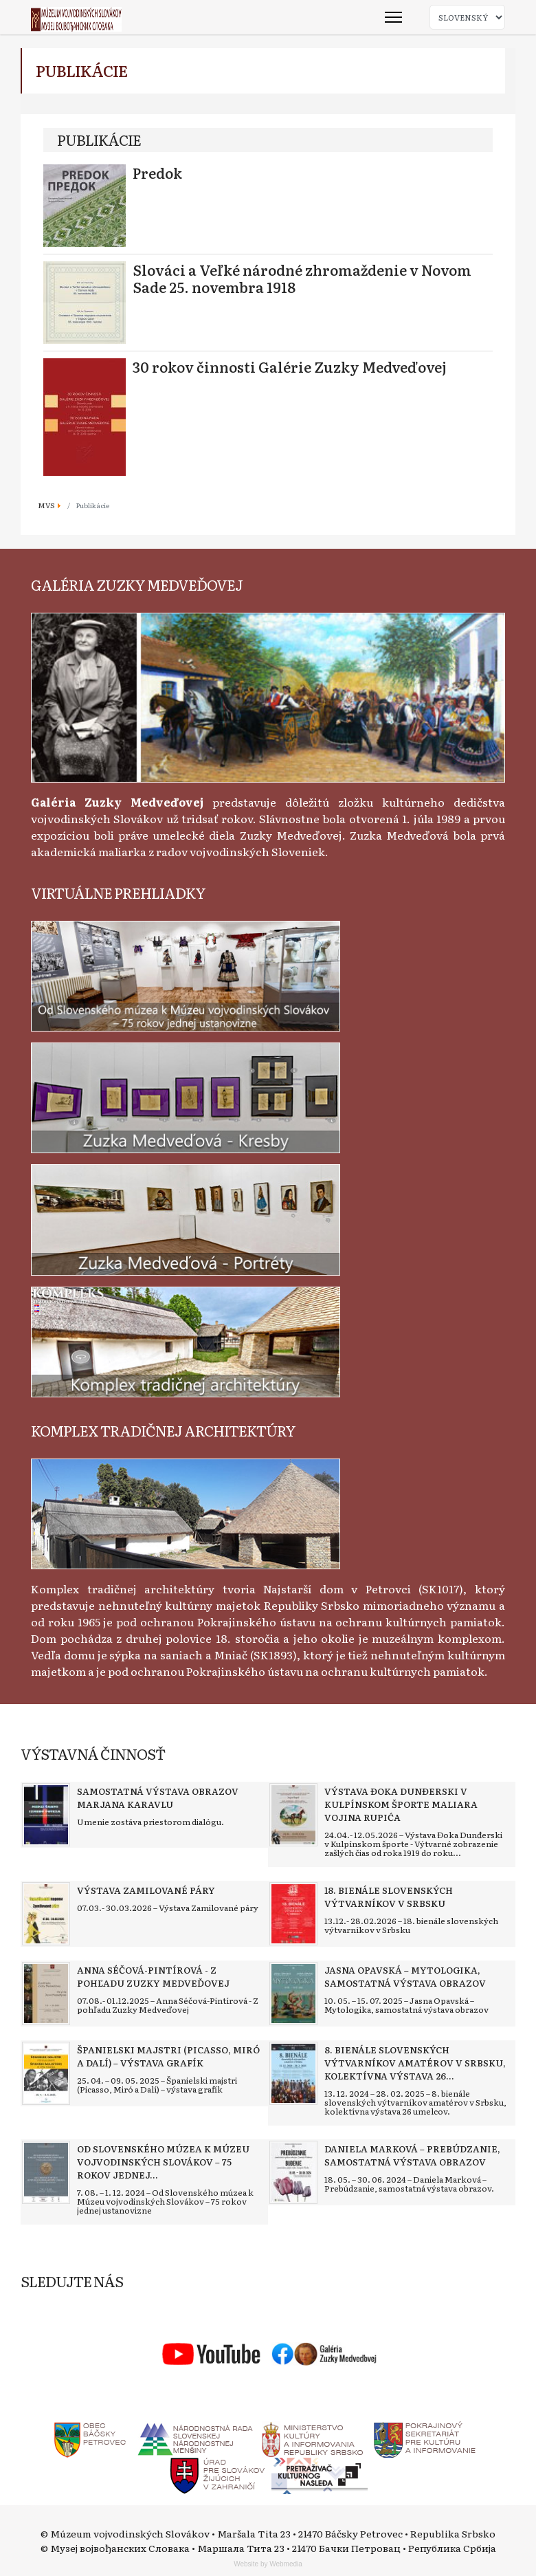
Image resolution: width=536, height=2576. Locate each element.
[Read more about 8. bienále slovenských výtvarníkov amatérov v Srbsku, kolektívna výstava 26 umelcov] (293, 2073)
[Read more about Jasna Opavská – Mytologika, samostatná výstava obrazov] (293, 1993)
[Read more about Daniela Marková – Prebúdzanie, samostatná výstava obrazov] (293, 2172)
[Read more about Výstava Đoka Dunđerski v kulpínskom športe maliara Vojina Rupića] (293, 1814)
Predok (157, 172)
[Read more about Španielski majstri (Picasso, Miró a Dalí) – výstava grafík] (46, 2073)
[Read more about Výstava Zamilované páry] (46, 1913)
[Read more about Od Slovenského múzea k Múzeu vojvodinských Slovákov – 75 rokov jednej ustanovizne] (46, 2172)
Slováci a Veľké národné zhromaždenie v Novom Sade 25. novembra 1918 (302, 278)
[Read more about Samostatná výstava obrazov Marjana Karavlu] (46, 1814)
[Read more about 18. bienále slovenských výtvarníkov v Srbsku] (293, 1913)
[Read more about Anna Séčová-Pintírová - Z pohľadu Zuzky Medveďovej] (46, 1993)
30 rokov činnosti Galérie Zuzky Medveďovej (290, 366)
